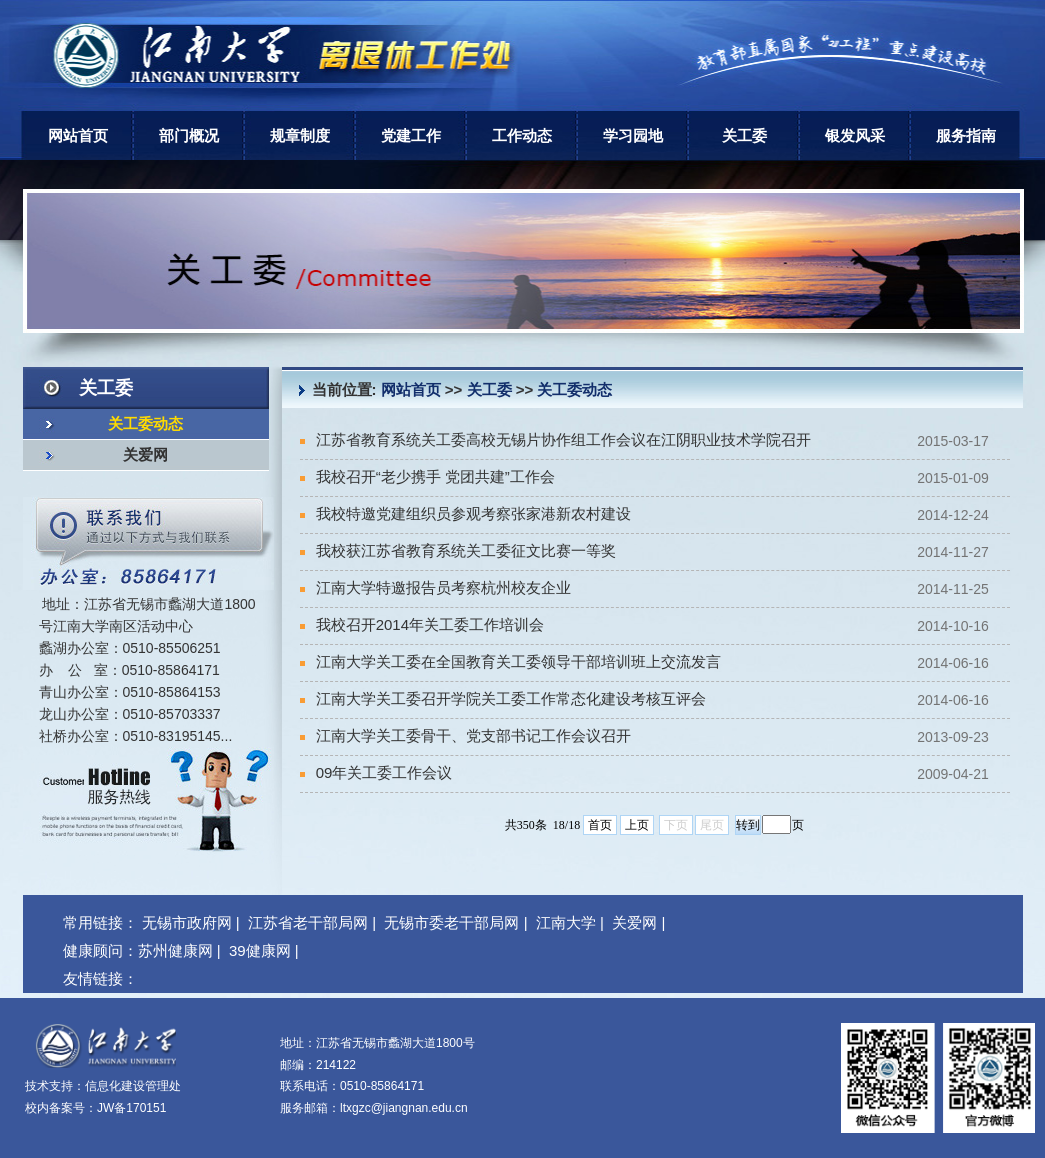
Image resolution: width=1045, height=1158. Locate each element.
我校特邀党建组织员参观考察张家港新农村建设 (465, 513)
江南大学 (566, 922)
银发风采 (855, 136)
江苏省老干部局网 (308, 922)
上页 (637, 825)
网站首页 (78, 136)
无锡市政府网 (187, 922)
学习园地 (633, 136)
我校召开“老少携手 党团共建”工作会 (427, 476)
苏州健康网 (175, 950)
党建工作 (411, 136)
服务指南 (966, 136)
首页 (600, 825)
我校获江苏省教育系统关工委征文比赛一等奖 (458, 550)
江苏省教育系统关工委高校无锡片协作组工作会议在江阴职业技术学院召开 (555, 439)
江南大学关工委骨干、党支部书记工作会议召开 (465, 735)
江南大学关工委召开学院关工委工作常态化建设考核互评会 (503, 698)
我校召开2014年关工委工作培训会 (422, 624)
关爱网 (145, 455)
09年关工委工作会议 (376, 772)
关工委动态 (145, 424)
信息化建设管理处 (133, 1086)
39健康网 (260, 950)
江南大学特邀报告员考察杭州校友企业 (435, 587)
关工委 (744, 136)
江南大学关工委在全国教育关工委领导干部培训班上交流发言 (510, 661)
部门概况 (189, 136)
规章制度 (300, 136)
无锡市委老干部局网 (451, 922)
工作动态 (522, 136)
